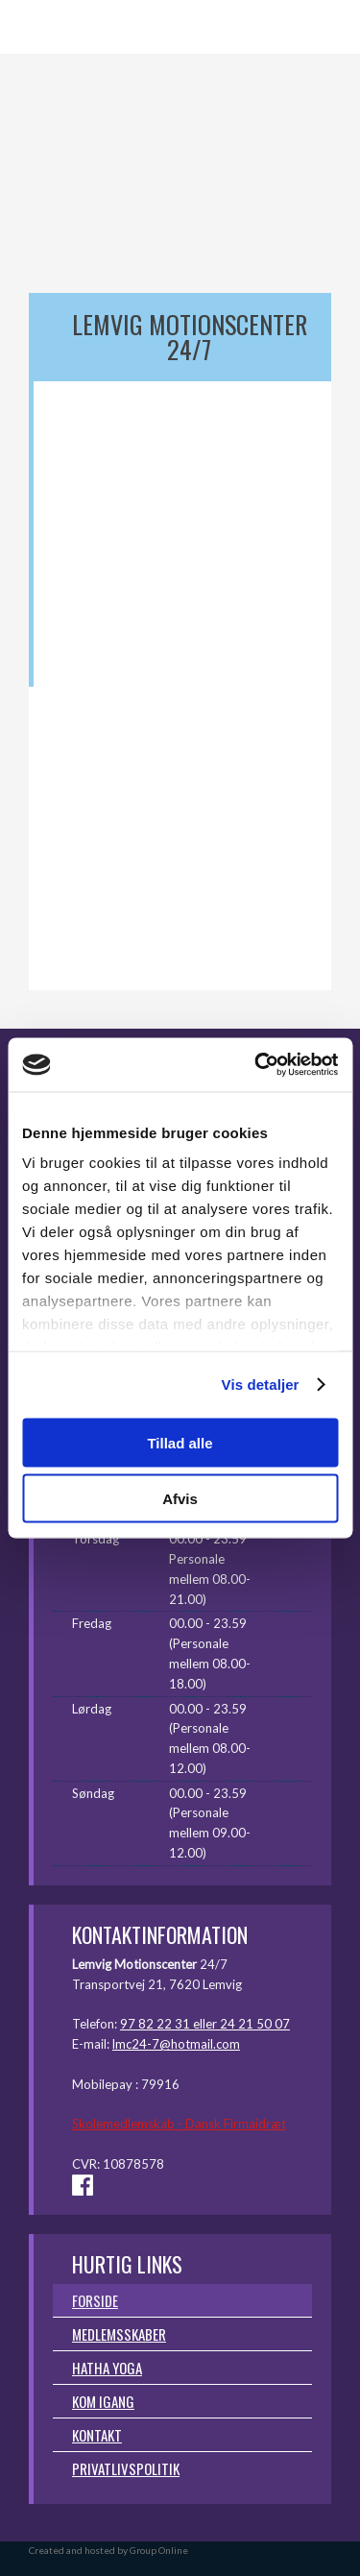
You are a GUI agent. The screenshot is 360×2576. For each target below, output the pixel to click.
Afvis (180, 1499)
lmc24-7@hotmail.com (176, 2044)
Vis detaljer (261, 1384)
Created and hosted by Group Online (108, 2550)
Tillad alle (179, 1442)
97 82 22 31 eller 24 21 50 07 (205, 2023)
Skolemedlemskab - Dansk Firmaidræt (179, 2123)
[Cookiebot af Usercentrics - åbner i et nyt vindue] (256, 1065)
